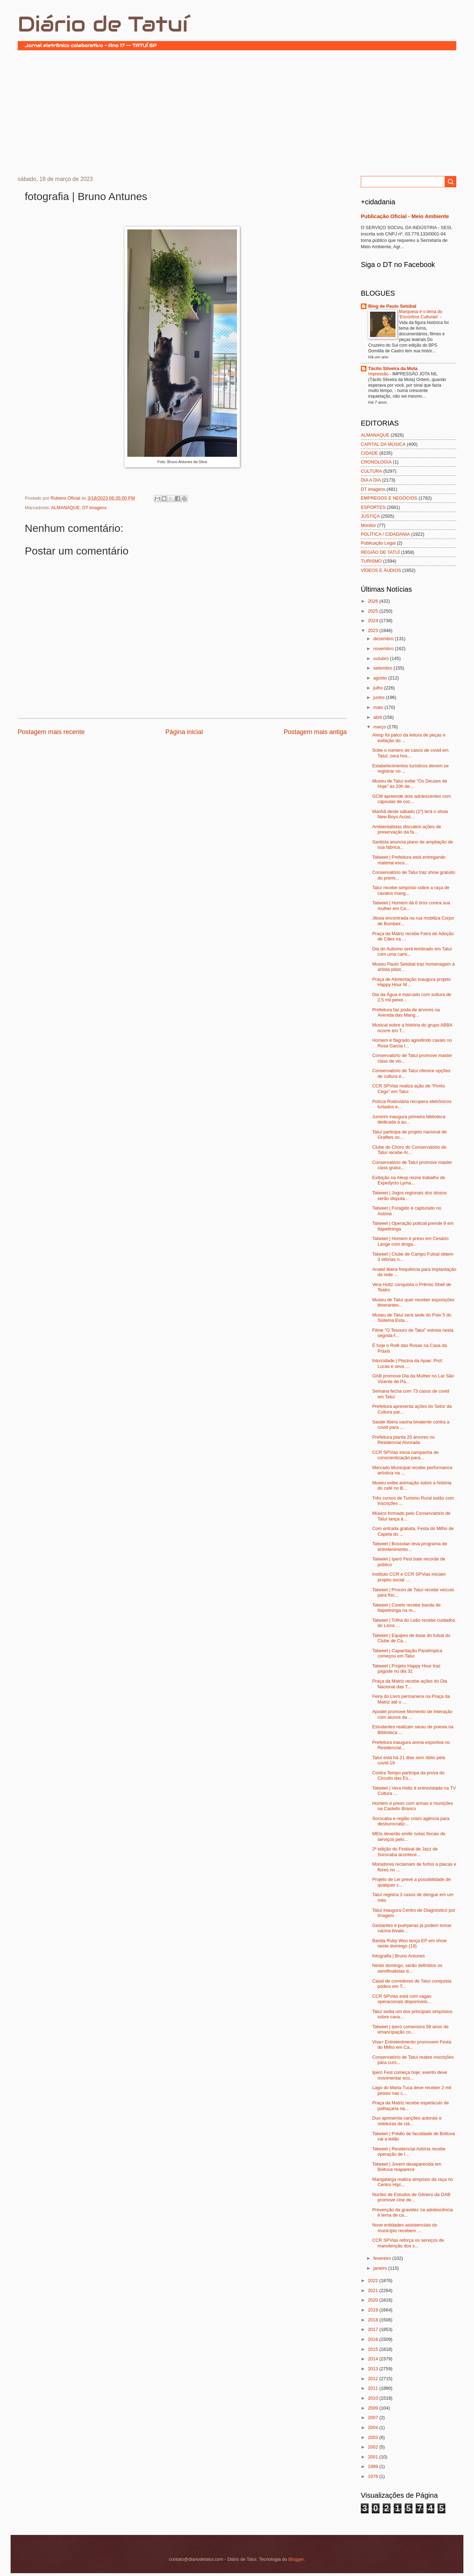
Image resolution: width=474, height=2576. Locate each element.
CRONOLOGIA (376, 462)
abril (378, 717)
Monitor (368, 525)
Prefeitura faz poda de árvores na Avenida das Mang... (406, 1012)
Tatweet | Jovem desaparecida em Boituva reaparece (406, 2166)
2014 (373, 2358)
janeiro (380, 2268)
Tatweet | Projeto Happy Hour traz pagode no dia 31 (406, 1668)
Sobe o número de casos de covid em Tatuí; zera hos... (410, 752)
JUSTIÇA (370, 516)
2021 (373, 2290)
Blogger (296, 2559)
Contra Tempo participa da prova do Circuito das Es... (408, 1775)
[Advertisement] (237, 112)
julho (378, 687)
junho (379, 697)
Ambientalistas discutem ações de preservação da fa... (406, 829)
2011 (373, 2388)
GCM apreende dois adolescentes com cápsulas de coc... (411, 799)
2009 (373, 2408)
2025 (373, 611)
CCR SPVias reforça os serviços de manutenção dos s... (408, 2242)
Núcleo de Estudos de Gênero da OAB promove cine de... (411, 2197)
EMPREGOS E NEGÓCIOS (389, 498)
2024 (373, 620)
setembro (383, 668)
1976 (373, 2476)
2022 (373, 2280)
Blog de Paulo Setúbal (392, 306)
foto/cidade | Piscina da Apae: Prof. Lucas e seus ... (407, 1363)
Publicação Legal (378, 543)
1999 (373, 2466)
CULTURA (371, 471)
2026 (373, 601)
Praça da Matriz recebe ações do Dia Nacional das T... (409, 1683)
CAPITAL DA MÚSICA (383, 444)
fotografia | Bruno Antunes (398, 1955)
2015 (373, 2349)
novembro (384, 648)
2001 (373, 2457)
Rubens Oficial (66, 498)
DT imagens (94, 507)
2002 (373, 2447)
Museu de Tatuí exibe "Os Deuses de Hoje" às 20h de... (409, 783)
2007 (373, 2417)
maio (378, 707)
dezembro (384, 638)
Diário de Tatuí (103, 24)
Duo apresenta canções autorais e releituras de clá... (406, 2120)
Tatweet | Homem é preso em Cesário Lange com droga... (410, 1241)
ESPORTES (373, 507)
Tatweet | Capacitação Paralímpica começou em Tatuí (407, 1653)
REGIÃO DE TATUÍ (380, 552)
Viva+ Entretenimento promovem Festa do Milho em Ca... (411, 2044)
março (380, 726)
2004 (373, 2427)
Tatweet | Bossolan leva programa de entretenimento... (409, 1546)
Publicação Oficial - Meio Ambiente (405, 216)
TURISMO (371, 561)
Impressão (378, 373)
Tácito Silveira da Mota (393, 368)
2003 (373, 2437)
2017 (373, 2329)
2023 (373, 630)
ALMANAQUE (65, 507)
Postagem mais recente (51, 731)
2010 (373, 2398)
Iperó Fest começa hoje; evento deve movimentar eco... (409, 2075)
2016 (373, 2339)
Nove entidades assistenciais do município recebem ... (404, 2227)
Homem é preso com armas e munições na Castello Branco (412, 1806)
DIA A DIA (371, 480)
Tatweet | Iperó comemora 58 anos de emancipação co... (410, 2029)
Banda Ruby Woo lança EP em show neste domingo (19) (409, 1943)
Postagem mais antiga (315, 731)
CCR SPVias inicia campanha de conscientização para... (405, 1455)
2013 (373, 2368)
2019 (373, 2310)
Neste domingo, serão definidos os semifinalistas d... (407, 1968)
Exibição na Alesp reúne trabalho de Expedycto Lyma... (408, 1180)
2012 (373, 2378)
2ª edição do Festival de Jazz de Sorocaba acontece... (405, 1851)
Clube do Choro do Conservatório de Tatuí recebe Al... (409, 1149)
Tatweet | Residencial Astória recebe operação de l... (408, 2151)
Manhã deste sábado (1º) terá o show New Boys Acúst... (410, 814)
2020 (373, 2300)
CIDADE (369, 453)
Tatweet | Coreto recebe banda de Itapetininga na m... (406, 1607)
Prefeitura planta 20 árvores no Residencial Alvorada (403, 1439)
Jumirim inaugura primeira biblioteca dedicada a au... (408, 1119)
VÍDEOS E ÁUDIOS (381, 570)
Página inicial (184, 731)
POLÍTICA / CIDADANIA (385, 534)
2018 (373, 2319)
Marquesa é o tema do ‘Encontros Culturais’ (420, 314)
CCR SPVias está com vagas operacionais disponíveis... (401, 1999)
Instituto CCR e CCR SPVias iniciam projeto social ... (409, 1576)
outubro (381, 658)
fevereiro (382, 2258)
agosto (380, 678)
